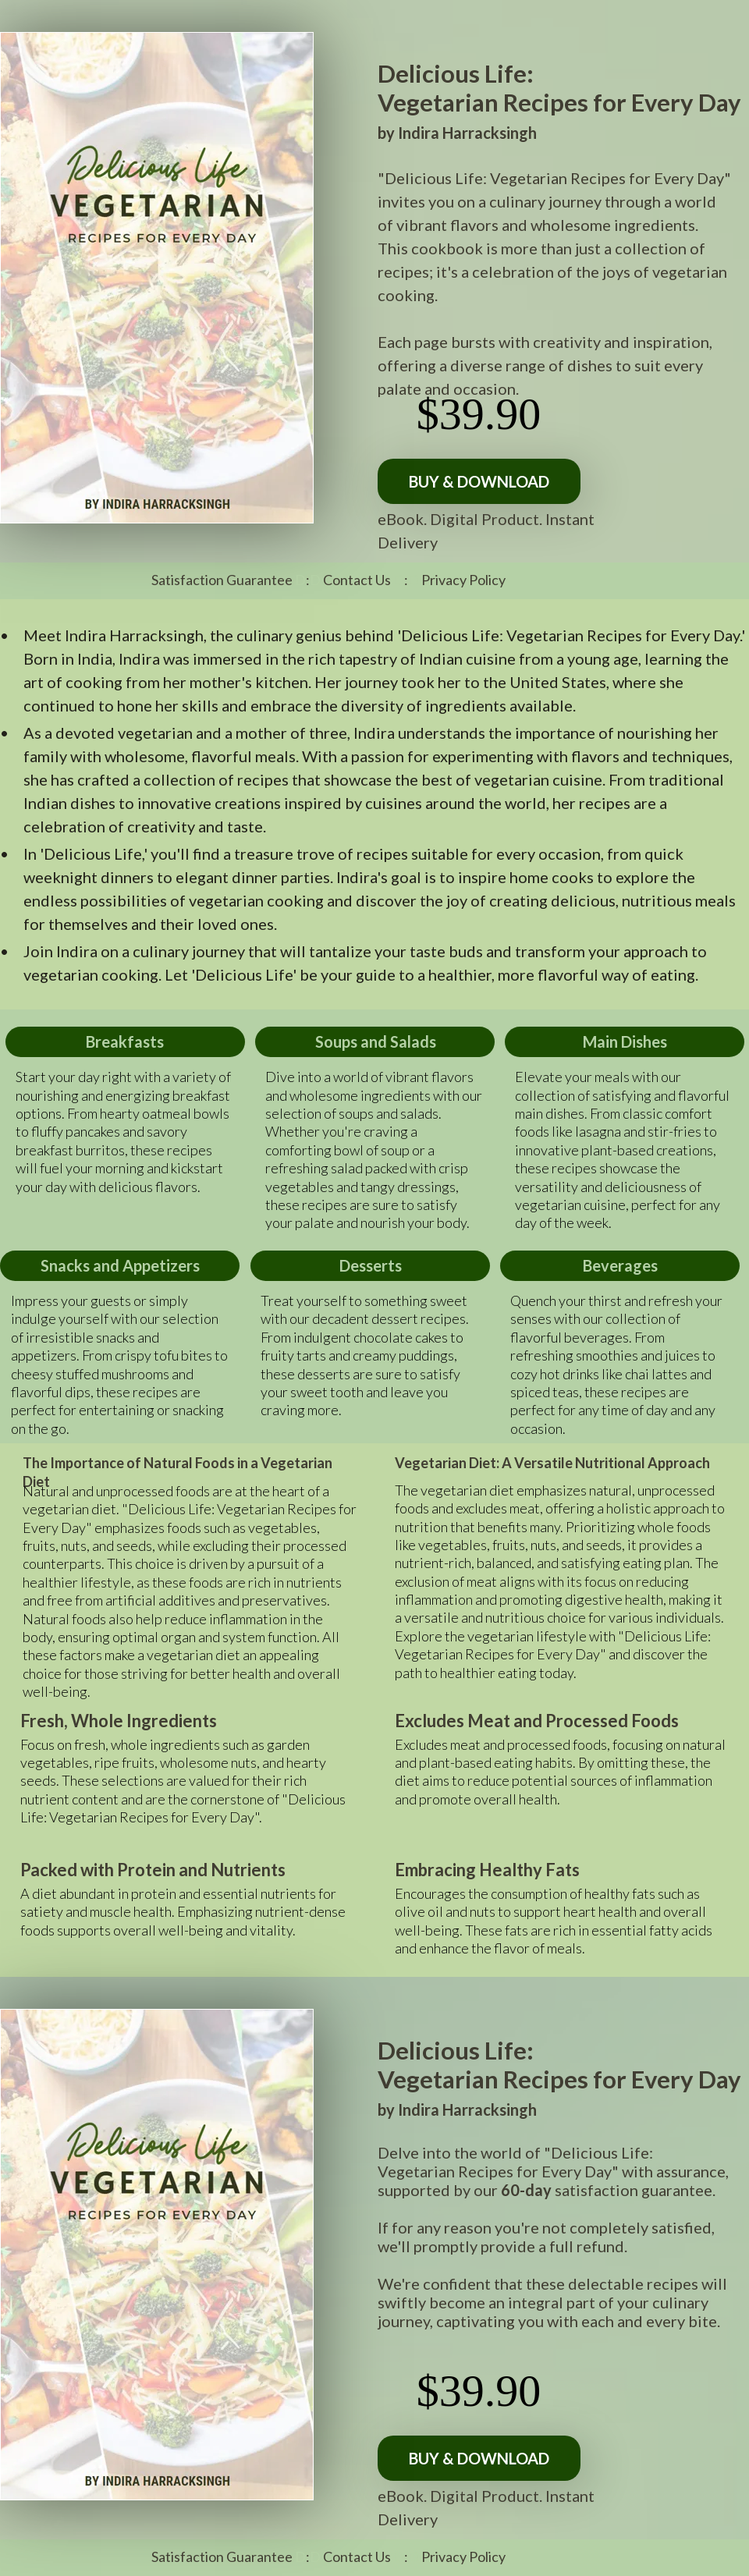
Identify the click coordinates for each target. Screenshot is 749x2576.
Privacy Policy (463, 579)
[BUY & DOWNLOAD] (479, 481)
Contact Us (357, 579)
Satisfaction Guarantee (222, 579)
